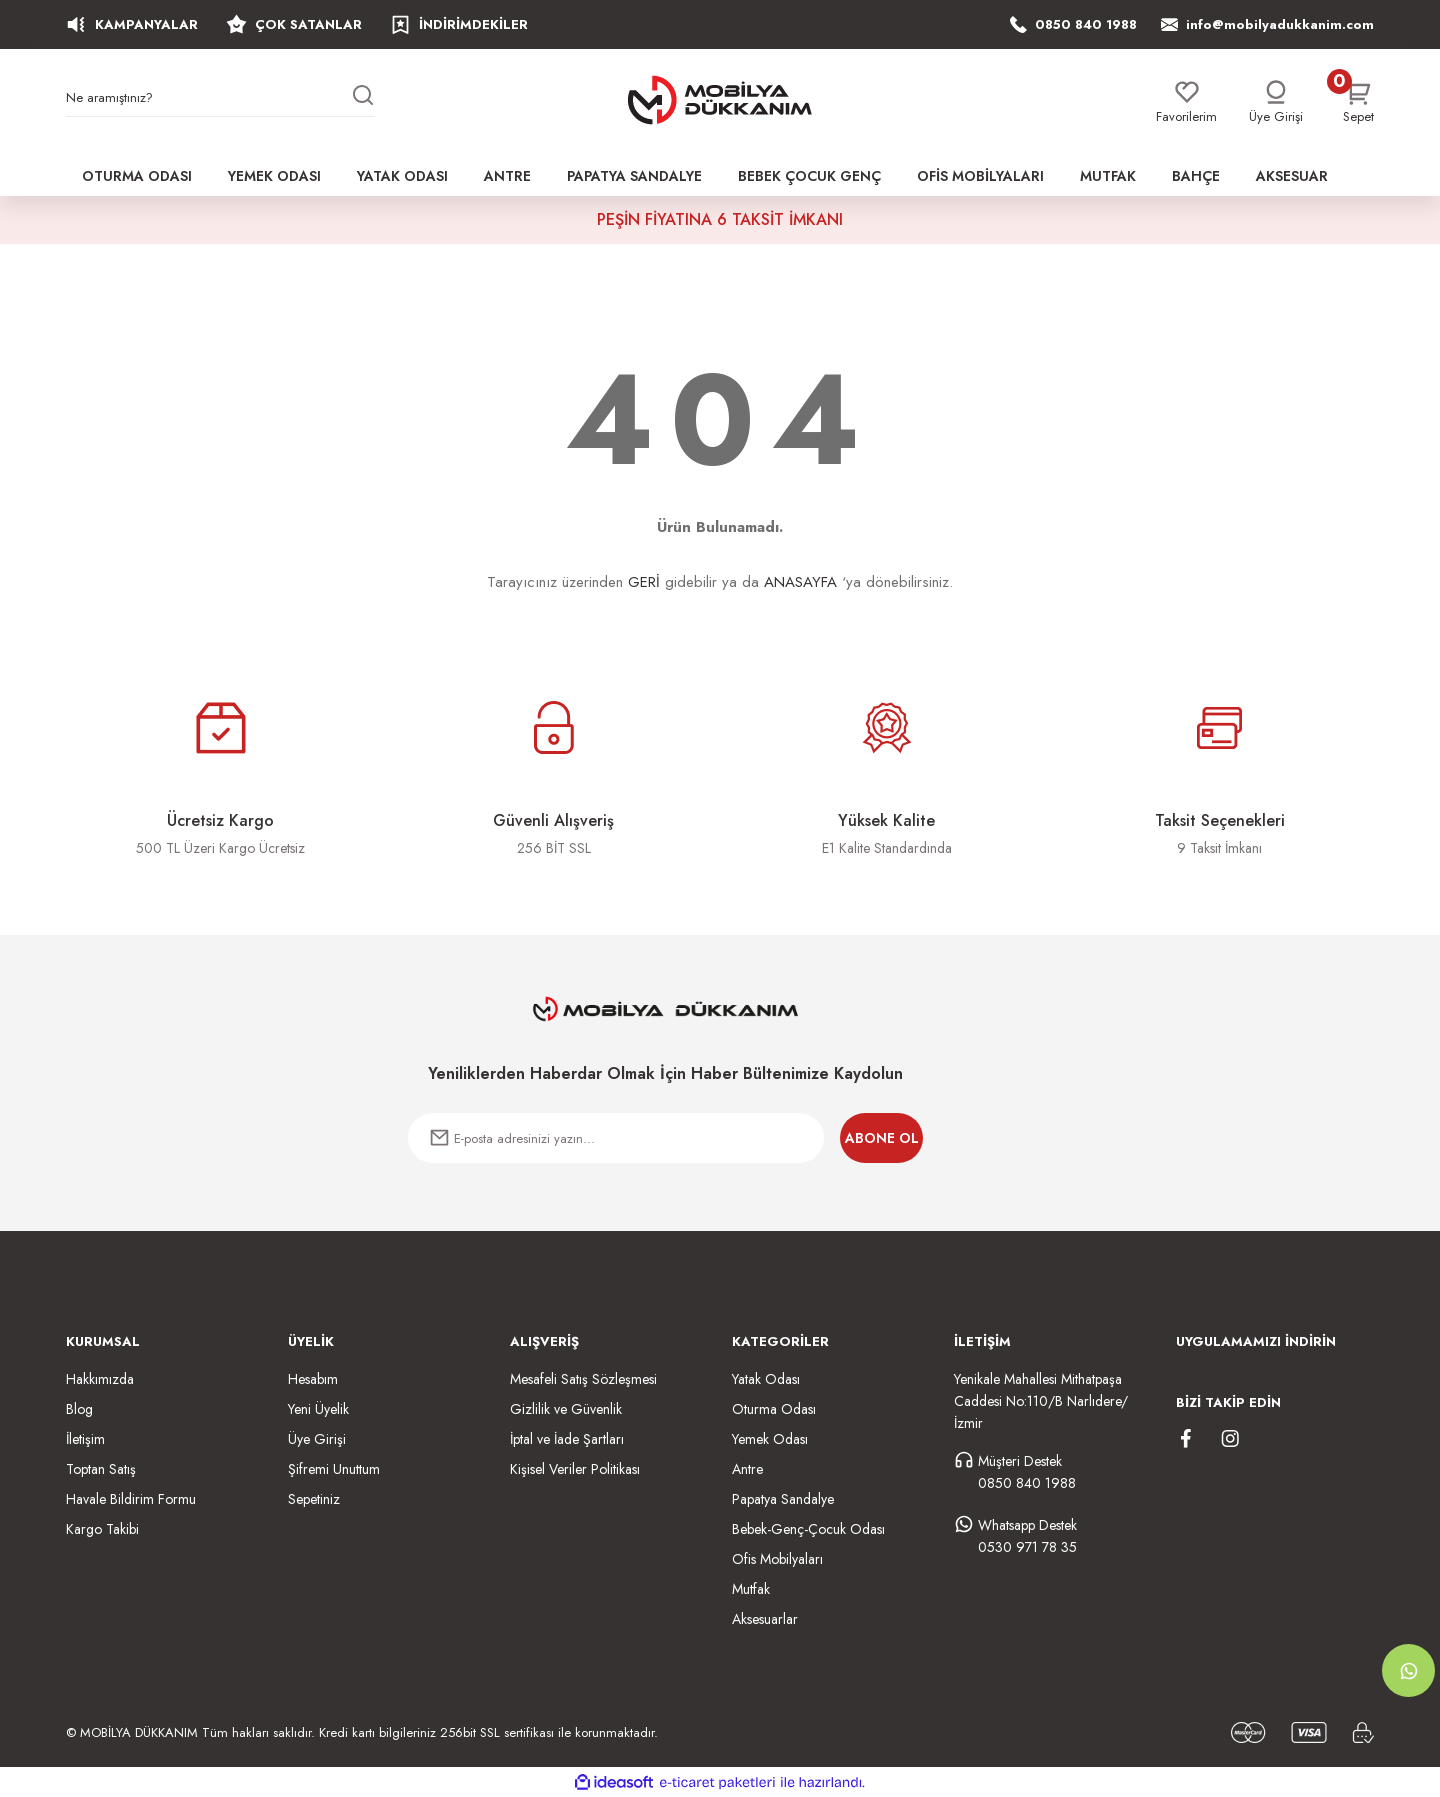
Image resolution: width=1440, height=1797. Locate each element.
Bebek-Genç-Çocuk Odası (808, 1529)
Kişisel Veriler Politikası (575, 1469)
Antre (747, 1469)
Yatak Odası (766, 1379)
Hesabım (313, 1379)
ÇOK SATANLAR (294, 24)
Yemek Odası (770, 1439)
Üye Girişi (317, 1439)
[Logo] (720, 100)
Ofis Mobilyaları (777, 1559)
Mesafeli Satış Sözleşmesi (583, 1379)
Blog (79, 1409)
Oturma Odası (774, 1409)
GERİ (644, 582)
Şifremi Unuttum (334, 1469)
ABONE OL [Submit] (882, 1138)
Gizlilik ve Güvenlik (566, 1409)
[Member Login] (1276, 102)
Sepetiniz (314, 1499)
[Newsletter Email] (616, 1138)
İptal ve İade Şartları (567, 1439)
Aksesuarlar (765, 1619)
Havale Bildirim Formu (131, 1499)
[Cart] (1358, 102)
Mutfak (751, 1589)
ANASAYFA (800, 582)
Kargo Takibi (102, 1529)
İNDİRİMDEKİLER (459, 24)
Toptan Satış (101, 1469)
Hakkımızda (100, 1379)
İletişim (85, 1439)
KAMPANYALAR (132, 24)
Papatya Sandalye (783, 1499)
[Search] (220, 102)
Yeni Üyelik (318, 1409)
